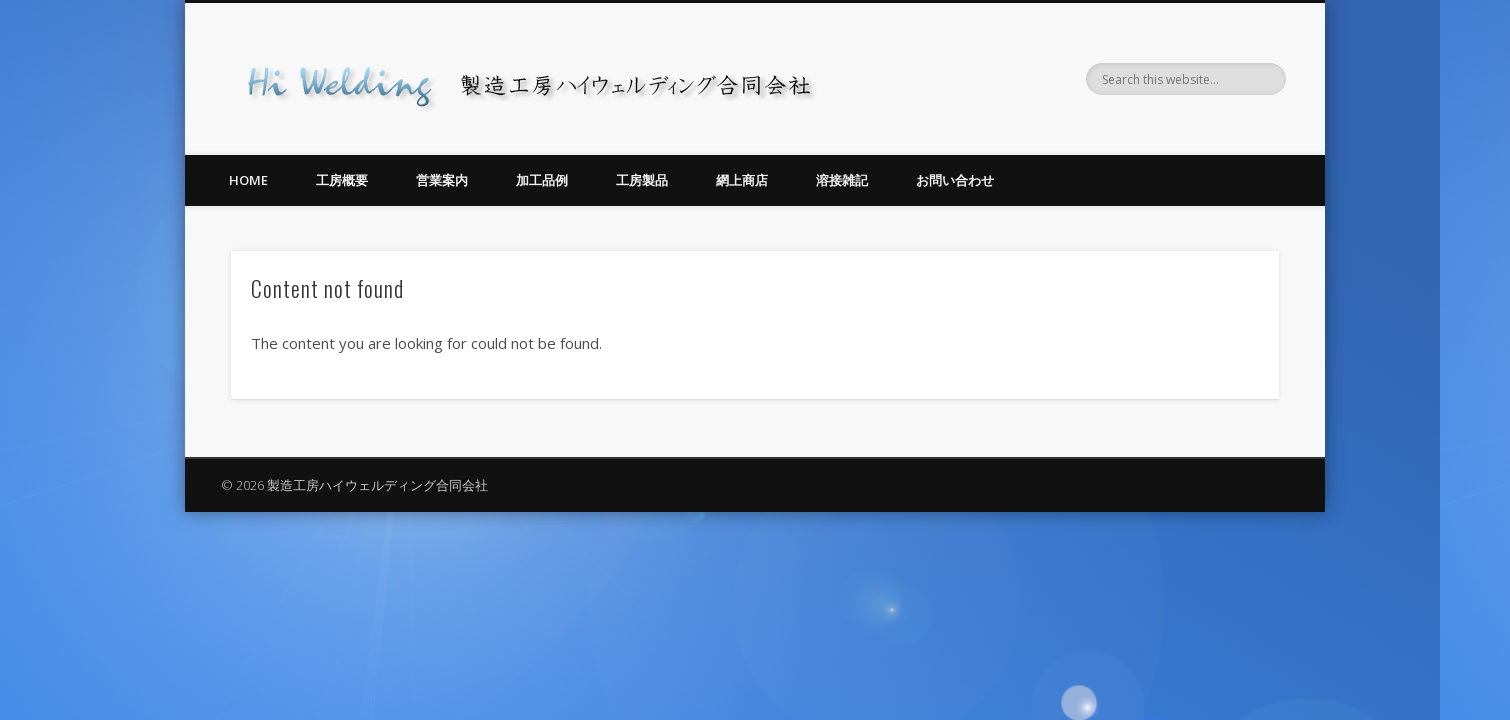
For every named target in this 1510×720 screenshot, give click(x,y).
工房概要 (342, 180)
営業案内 (442, 180)
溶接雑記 (842, 180)
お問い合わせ (955, 180)
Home (248, 180)
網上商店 (742, 180)
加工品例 (542, 180)
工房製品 (642, 180)
